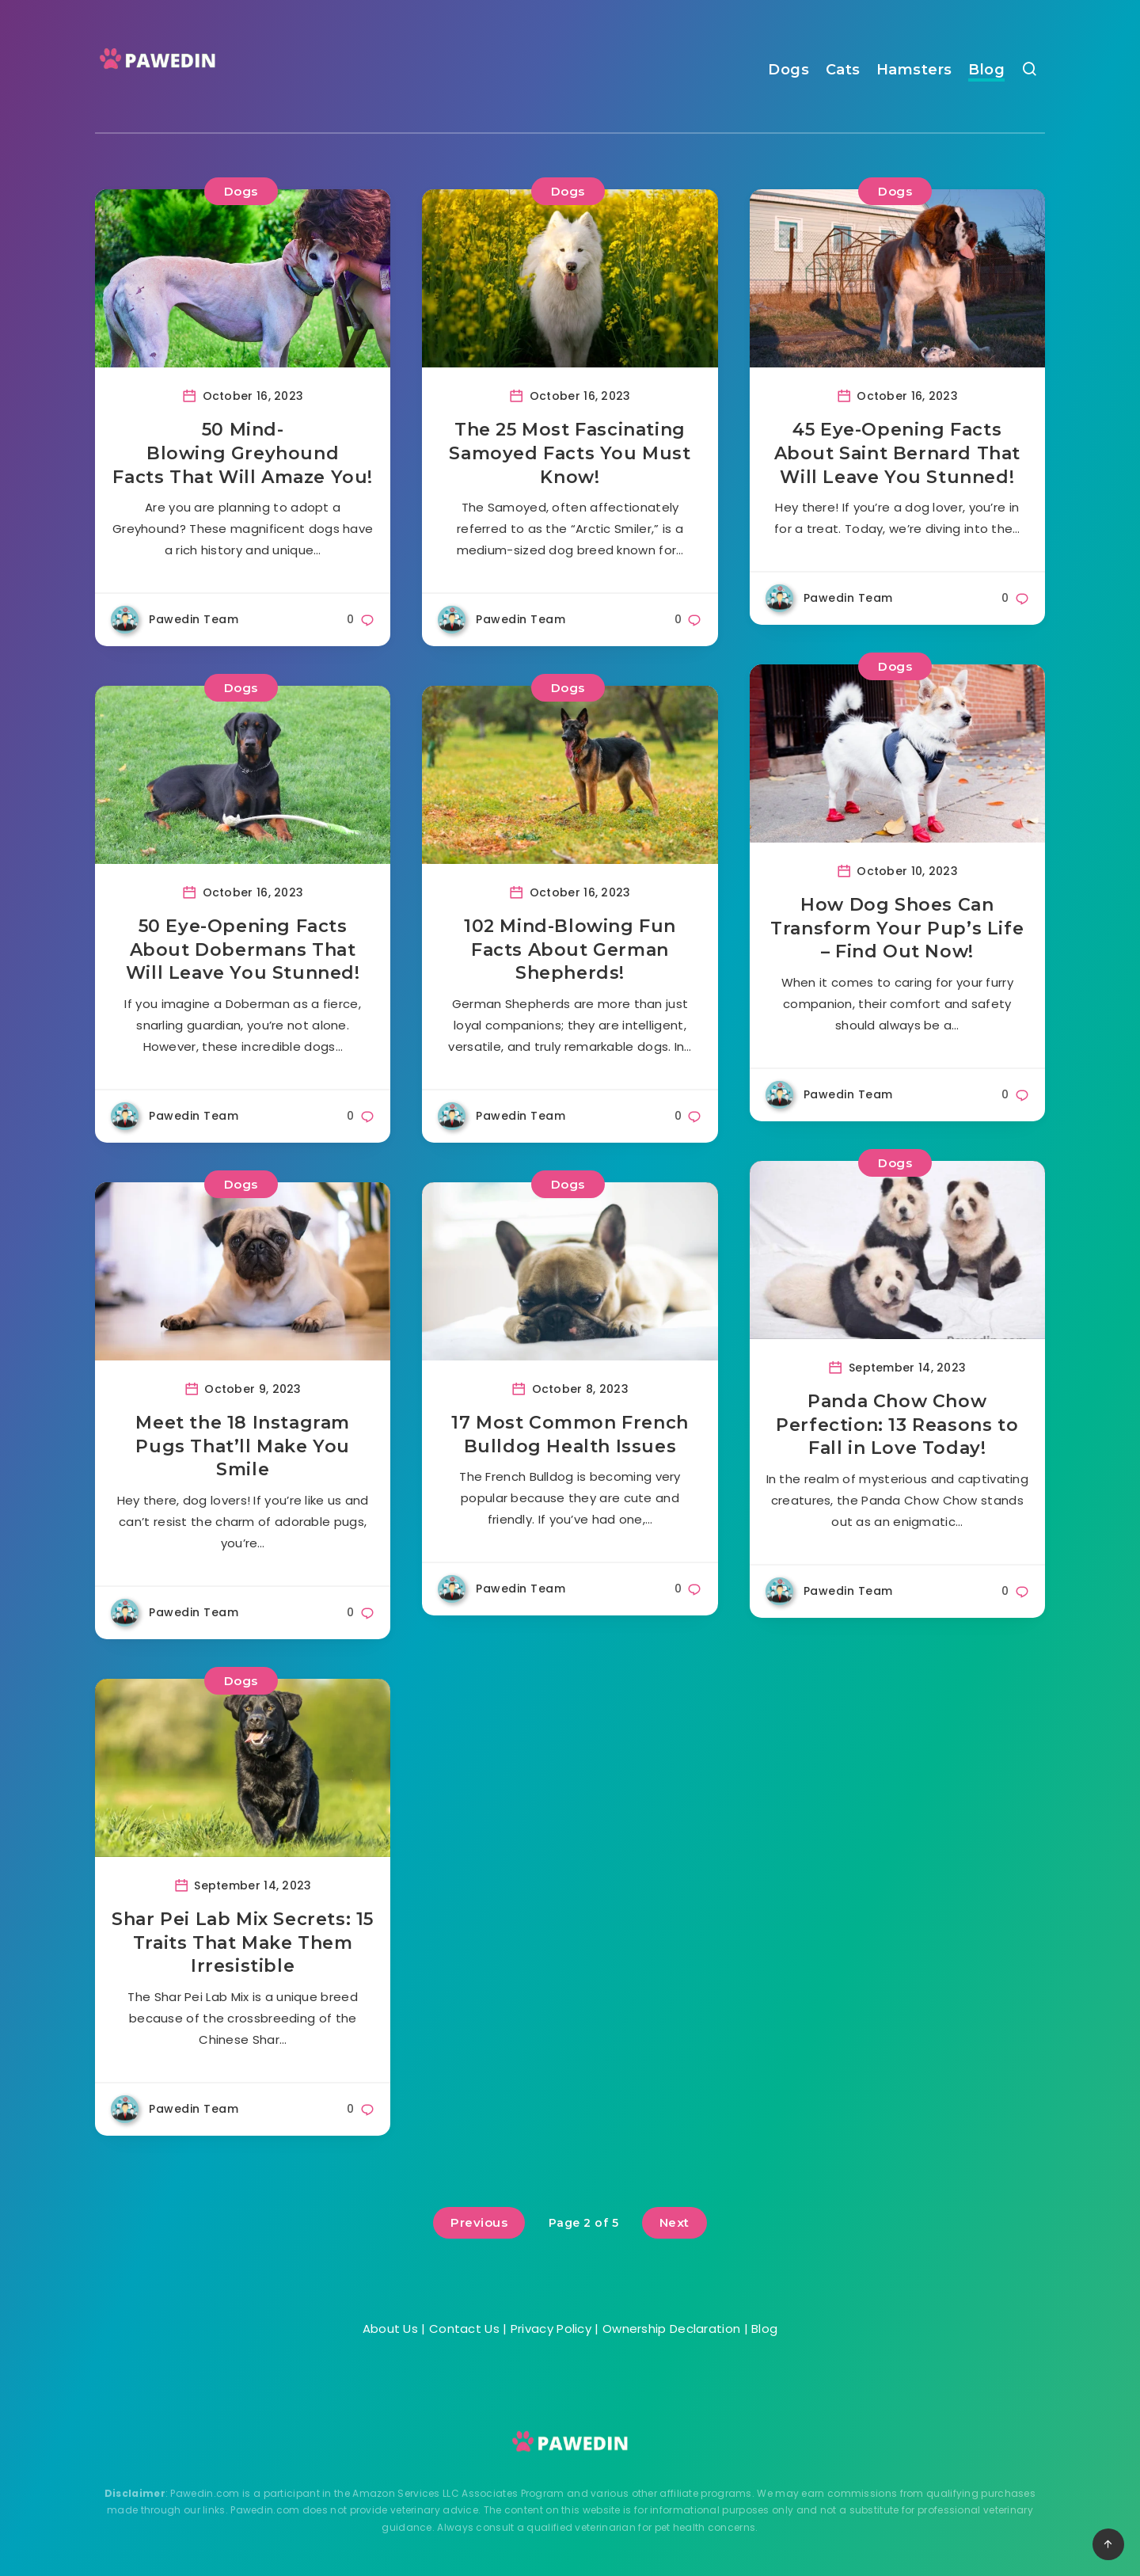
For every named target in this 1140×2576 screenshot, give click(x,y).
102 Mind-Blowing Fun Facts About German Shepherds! (570, 949)
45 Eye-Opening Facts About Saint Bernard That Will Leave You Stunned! (897, 453)
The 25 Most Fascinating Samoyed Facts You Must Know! (569, 453)
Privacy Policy (551, 2328)
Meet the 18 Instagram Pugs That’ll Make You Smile (242, 1446)
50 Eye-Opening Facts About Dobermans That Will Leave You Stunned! (243, 949)
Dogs (788, 69)
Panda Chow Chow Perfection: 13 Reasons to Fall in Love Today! (897, 1425)
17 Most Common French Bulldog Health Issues (570, 1434)
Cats (843, 69)
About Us (390, 2328)
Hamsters (914, 69)
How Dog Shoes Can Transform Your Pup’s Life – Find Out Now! (897, 928)
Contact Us (464, 2328)
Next (674, 2222)
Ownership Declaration (671, 2328)
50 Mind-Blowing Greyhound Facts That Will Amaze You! (242, 453)
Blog (986, 69)
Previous (478, 2222)
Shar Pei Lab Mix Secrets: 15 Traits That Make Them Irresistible (243, 1942)
